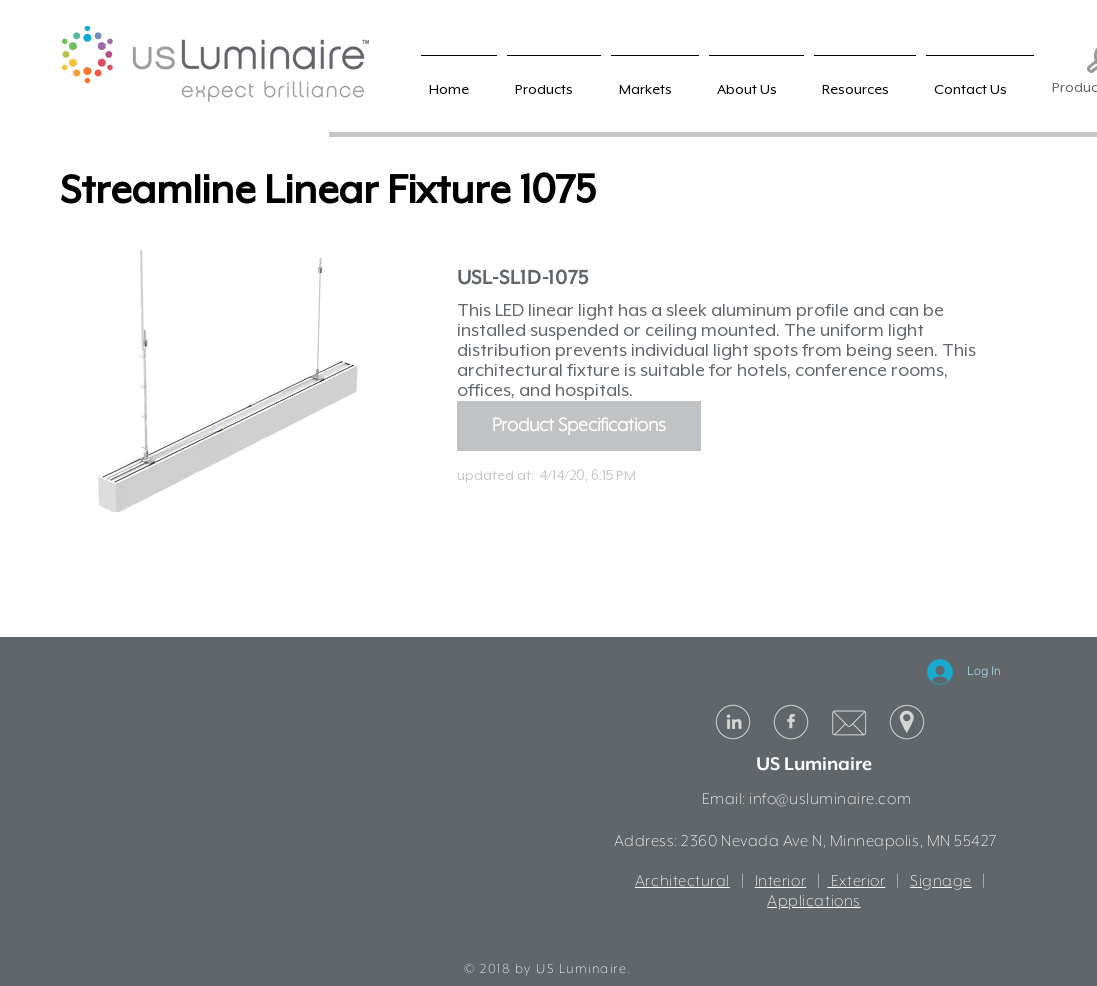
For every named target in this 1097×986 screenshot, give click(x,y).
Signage (941, 882)
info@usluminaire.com (830, 800)
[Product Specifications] (579, 426)
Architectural (682, 882)
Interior (780, 882)
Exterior (856, 882)
